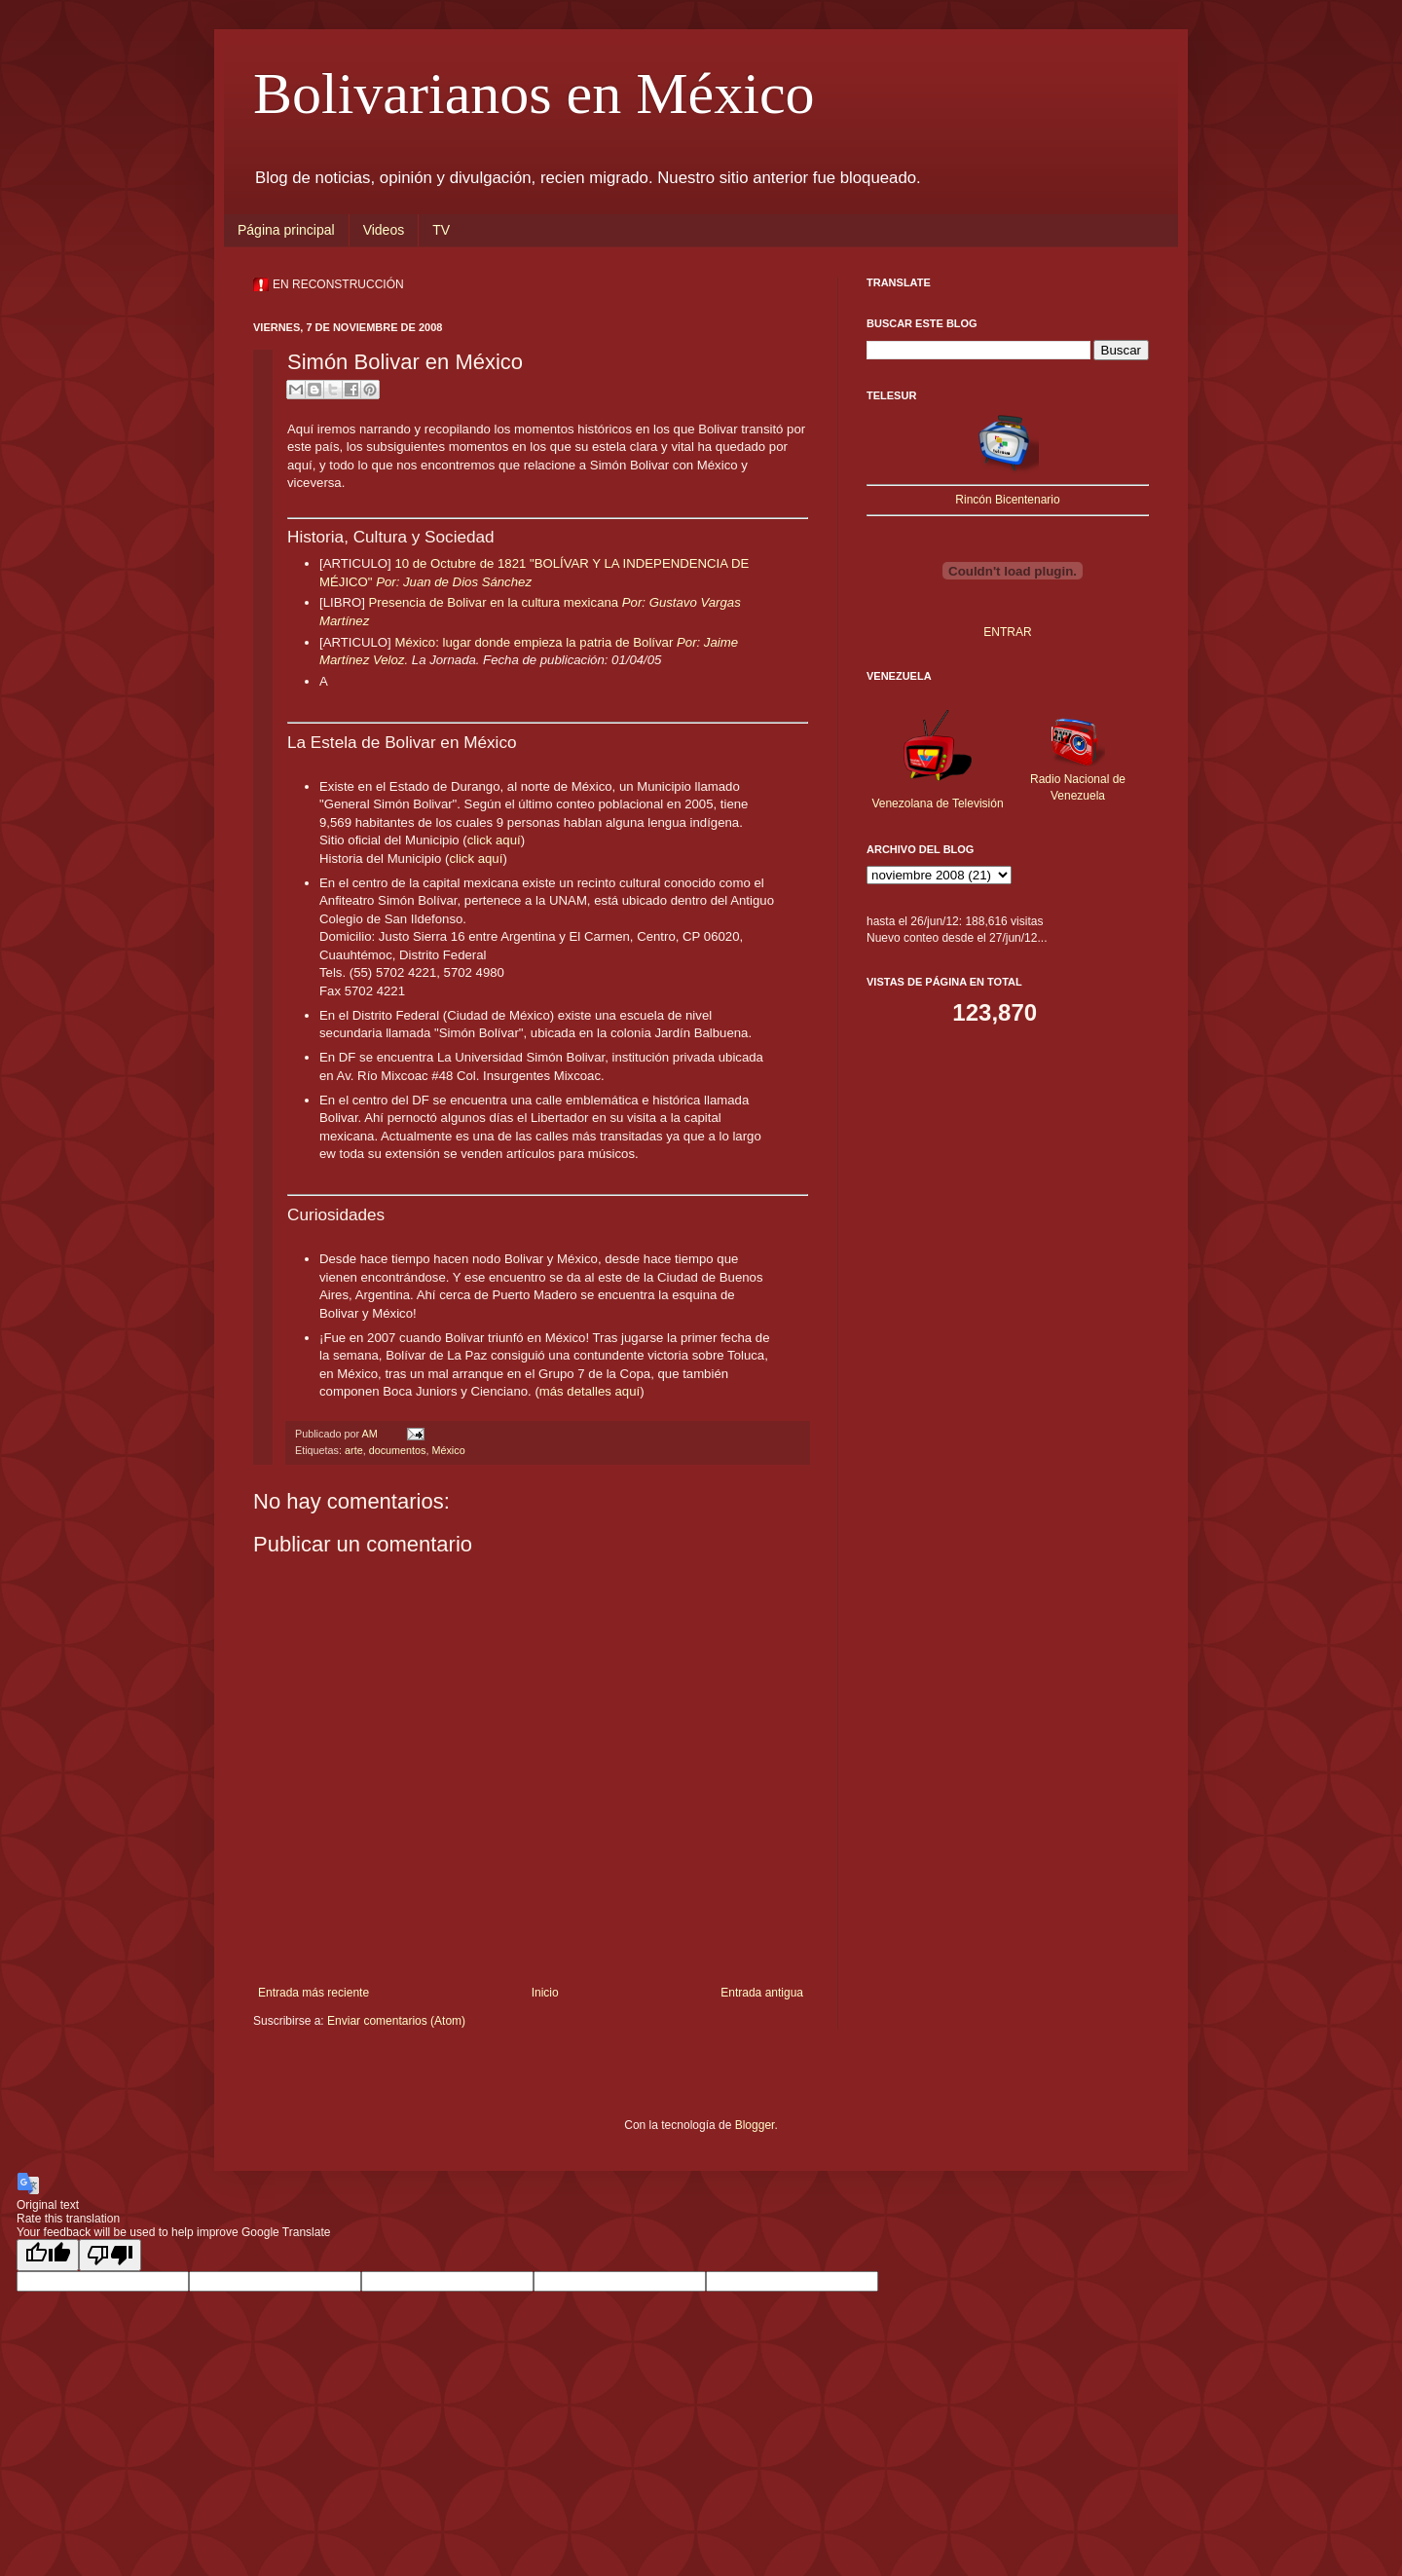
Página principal (286, 230)
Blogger (755, 2125)
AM (370, 1433)
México (447, 1450)
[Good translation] (48, 2255)
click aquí (494, 840)
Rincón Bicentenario (1007, 499)
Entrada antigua (761, 1992)
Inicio (545, 1992)
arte (354, 1450)
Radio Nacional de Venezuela (1077, 779)
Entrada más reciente (313, 1992)
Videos (384, 230)
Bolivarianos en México (534, 93)
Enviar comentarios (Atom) (396, 2021)
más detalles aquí (589, 1391)
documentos (397, 1450)
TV (441, 230)
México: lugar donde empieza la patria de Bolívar (535, 642)
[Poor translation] (110, 2255)
